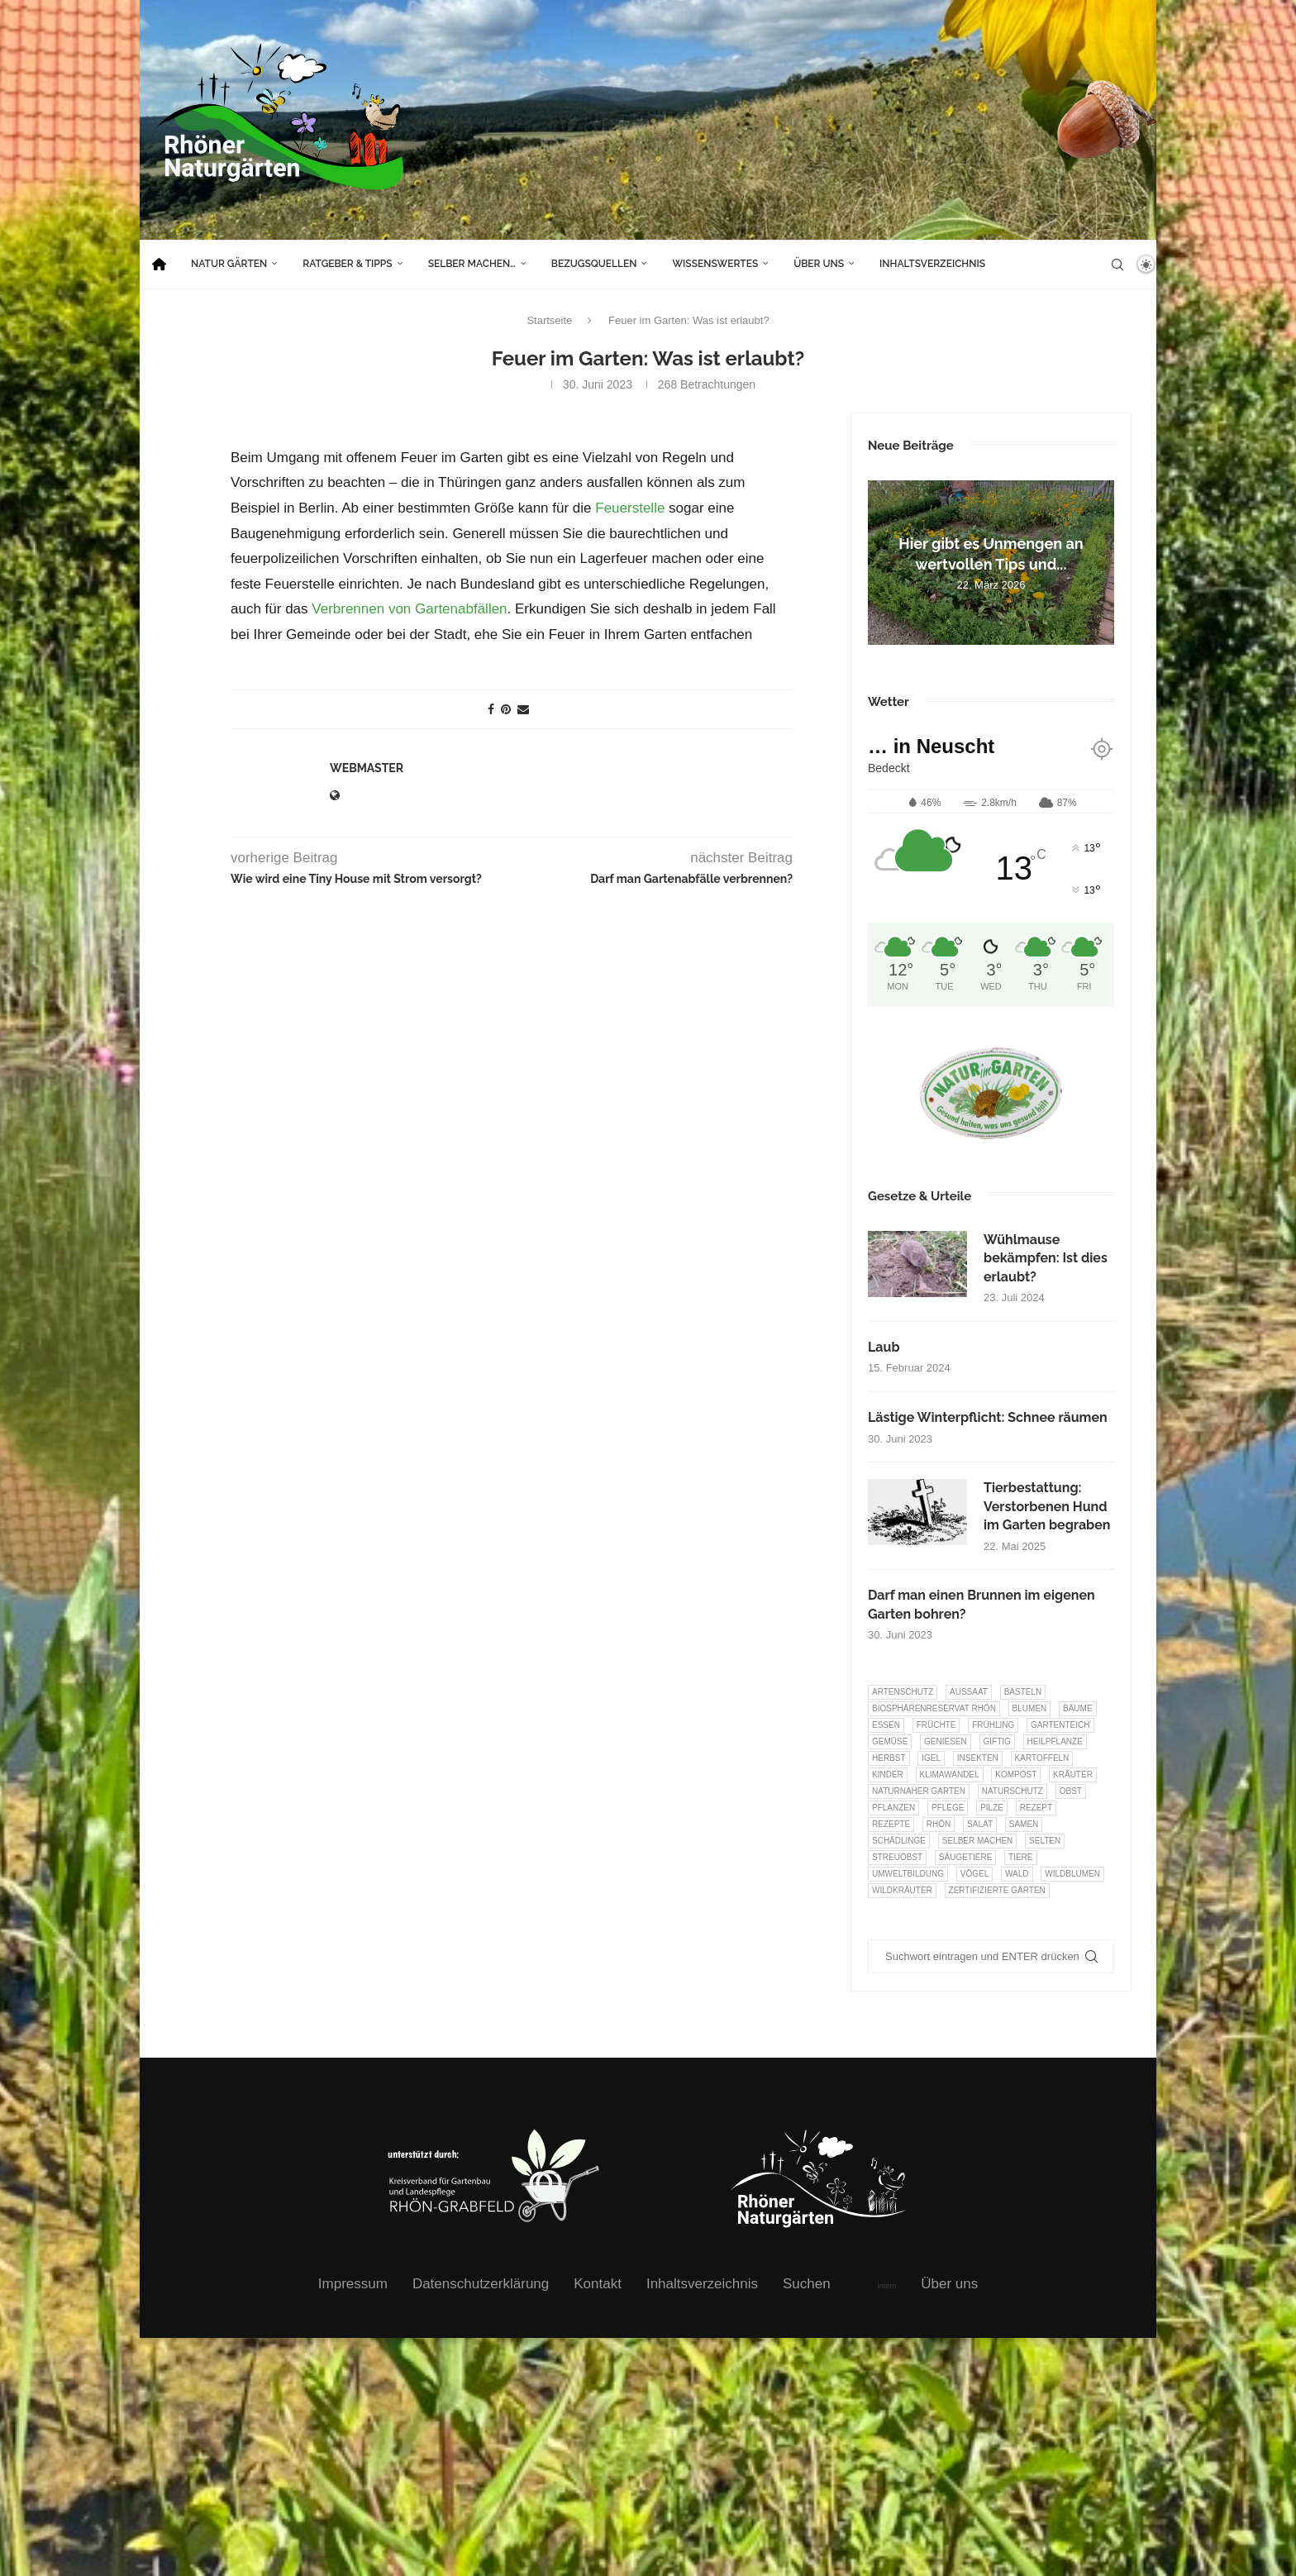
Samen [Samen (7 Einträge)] (1024, 1824)
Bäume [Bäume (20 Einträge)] (1078, 1708)
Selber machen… (472, 264)
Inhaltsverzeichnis (932, 264)
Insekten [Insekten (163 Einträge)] (977, 1758)
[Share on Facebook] (491, 709)
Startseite (549, 320)
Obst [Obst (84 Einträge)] (1071, 1791)
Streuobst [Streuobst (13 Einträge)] (897, 1857)
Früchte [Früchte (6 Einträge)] (936, 1724)
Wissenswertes (715, 264)
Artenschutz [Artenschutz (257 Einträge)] (902, 1691)
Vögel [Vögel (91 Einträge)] (974, 1873)
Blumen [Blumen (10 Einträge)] (1029, 1708)
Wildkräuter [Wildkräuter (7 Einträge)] (902, 1890)
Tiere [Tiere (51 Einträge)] (1020, 1857)
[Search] (1117, 265)
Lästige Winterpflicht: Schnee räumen (988, 1417)
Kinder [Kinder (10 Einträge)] (887, 1774)
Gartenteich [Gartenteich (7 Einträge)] (1060, 1724)
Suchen (807, 2284)
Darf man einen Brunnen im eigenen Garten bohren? (981, 1604)
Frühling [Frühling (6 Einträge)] (993, 1724)
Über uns (818, 264)
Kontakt (598, 2284)
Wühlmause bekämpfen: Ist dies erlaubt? (1046, 1258)
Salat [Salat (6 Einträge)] (980, 1824)
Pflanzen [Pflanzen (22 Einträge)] (893, 1807)
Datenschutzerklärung (480, 2284)
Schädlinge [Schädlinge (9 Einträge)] (899, 1840)
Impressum (353, 2284)
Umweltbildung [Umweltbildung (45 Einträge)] (908, 1873)
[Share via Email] (523, 709)
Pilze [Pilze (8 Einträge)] (991, 1807)
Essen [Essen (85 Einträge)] (886, 1724)
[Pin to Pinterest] (506, 709)
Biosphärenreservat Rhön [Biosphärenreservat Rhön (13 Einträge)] (934, 1708)
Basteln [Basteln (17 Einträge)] (1023, 1691)
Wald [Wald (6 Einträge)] (1017, 1873)
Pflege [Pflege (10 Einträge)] (948, 1807)
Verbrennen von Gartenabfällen (409, 609)
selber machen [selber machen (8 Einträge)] (977, 1840)
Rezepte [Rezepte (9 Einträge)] (891, 1824)
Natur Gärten (229, 264)
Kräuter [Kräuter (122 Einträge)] (1073, 1774)
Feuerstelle (630, 508)
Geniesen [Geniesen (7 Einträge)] (945, 1741)
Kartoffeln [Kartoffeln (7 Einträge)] (1042, 1758)
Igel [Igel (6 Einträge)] (931, 1758)
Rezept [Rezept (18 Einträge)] (1036, 1807)
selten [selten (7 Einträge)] (1044, 1840)
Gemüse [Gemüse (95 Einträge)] (890, 1741)
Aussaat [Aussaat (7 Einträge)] (969, 1691)
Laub (884, 1347)
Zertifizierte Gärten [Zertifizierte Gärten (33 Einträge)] (997, 1890)
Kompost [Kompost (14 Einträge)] (1015, 1774)
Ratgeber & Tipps (347, 264)
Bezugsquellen (594, 264)
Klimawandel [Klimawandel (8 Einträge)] (949, 1774)
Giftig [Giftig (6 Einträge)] (997, 1741)
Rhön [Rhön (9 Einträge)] (939, 1824)
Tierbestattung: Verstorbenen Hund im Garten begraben (1047, 1506)
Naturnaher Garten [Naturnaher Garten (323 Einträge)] (918, 1791)
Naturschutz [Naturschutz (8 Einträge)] (1012, 1791)
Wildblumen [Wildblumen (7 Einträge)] (1072, 1873)
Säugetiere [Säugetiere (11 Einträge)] (965, 1857)
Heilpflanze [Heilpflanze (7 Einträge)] (1055, 1741)
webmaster (366, 768)
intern (887, 2286)
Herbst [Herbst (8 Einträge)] (889, 1758)
